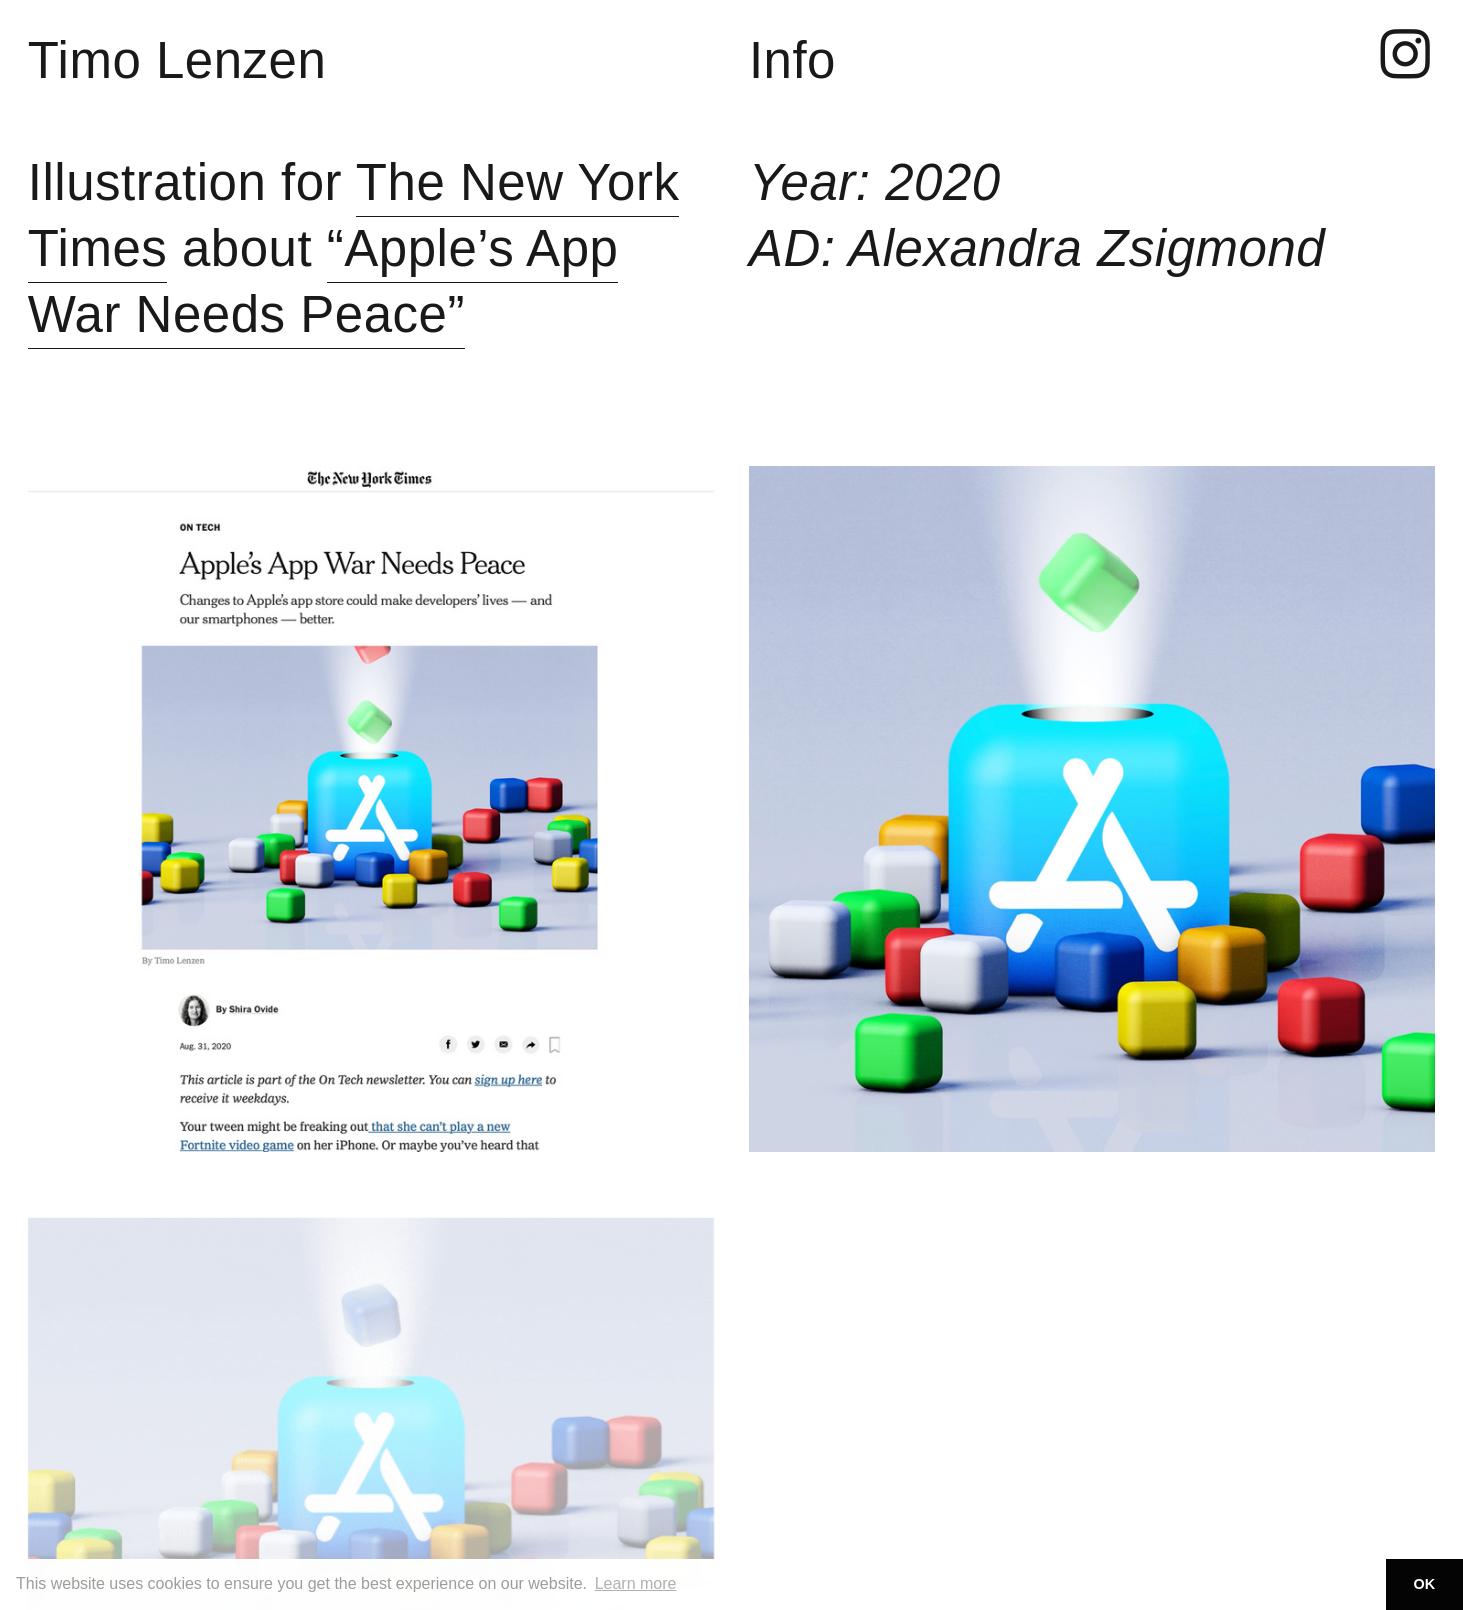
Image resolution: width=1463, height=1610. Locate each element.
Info (792, 60)
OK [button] (1425, 1584)
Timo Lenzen (177, 60)
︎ (1405, 56)
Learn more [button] (636, 1583)
